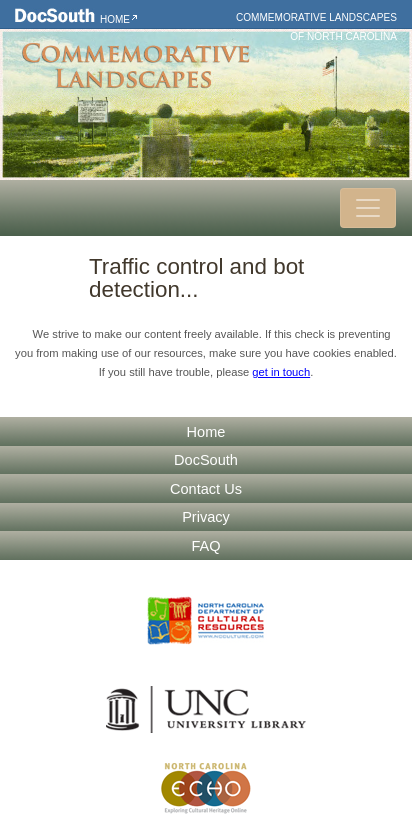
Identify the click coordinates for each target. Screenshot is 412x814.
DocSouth (206, 460)
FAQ (205, 546)
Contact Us (206, 489)
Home (115, 19)
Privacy (206, 517)
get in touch (281, 372)
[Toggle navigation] (368, 208)
